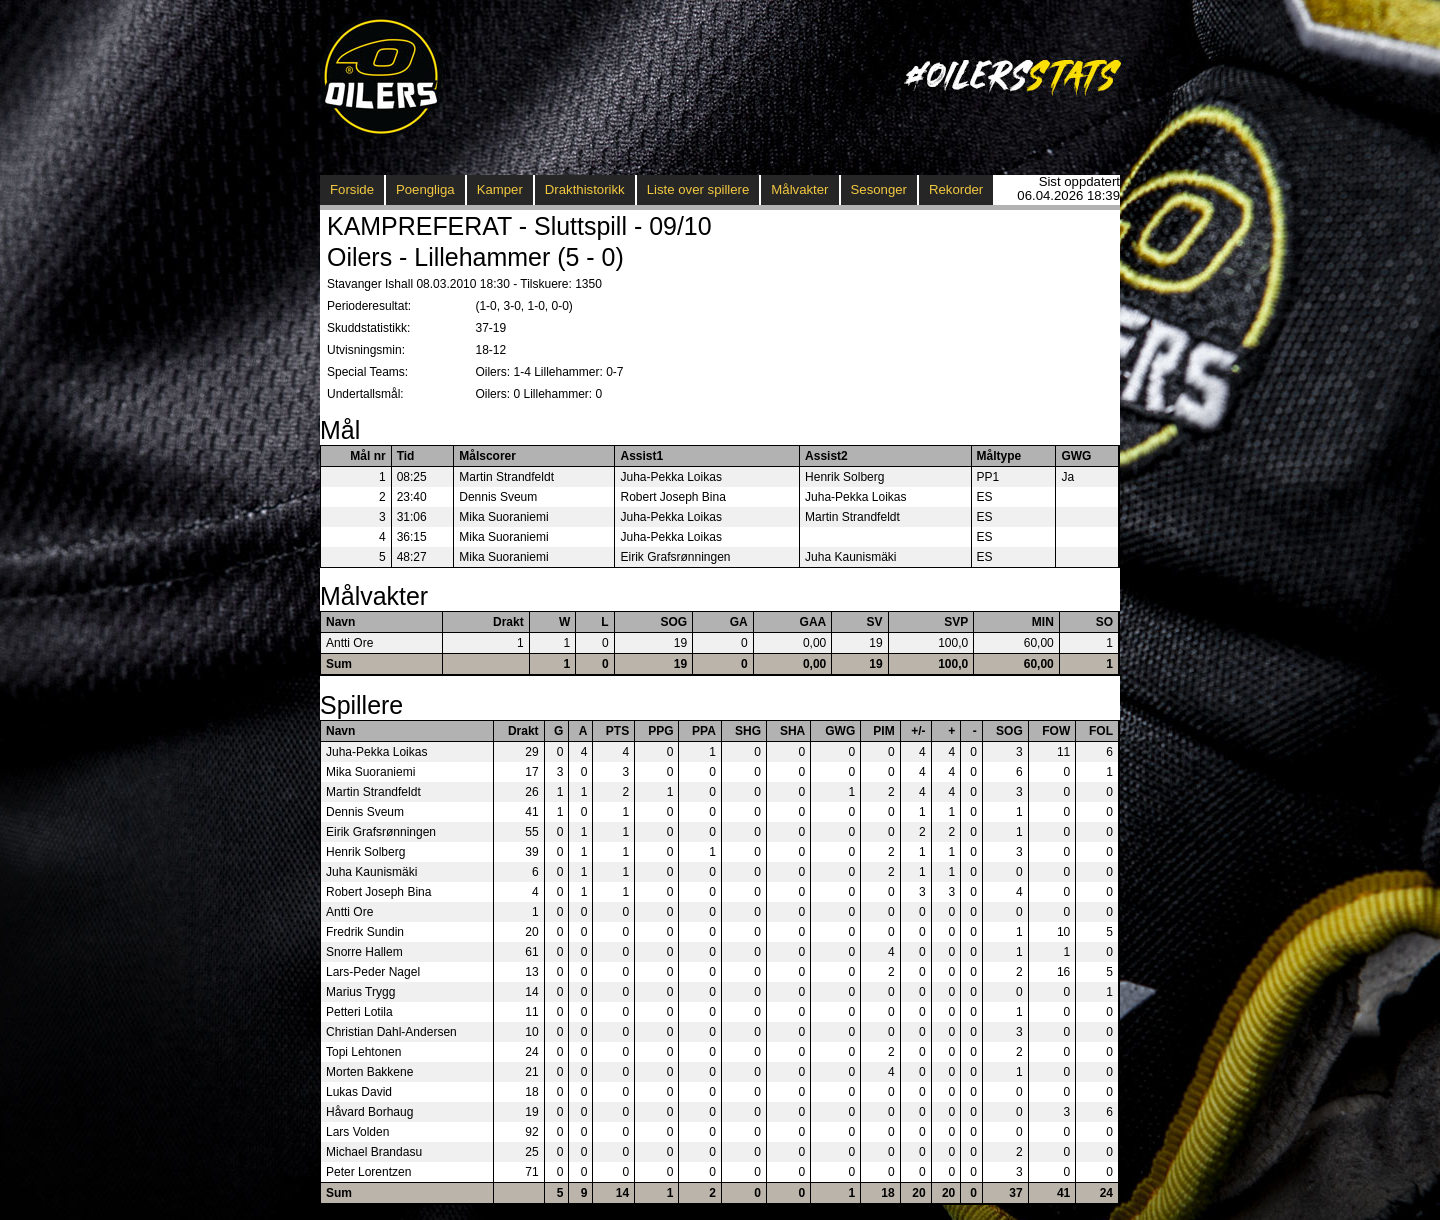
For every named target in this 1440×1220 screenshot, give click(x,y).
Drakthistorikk (585, 189)
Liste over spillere (698, 189)
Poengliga (425, 189)
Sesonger (879, 189)
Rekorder (956, 189)
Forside (352, 189)
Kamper (500, 189)
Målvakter (799, 189)
